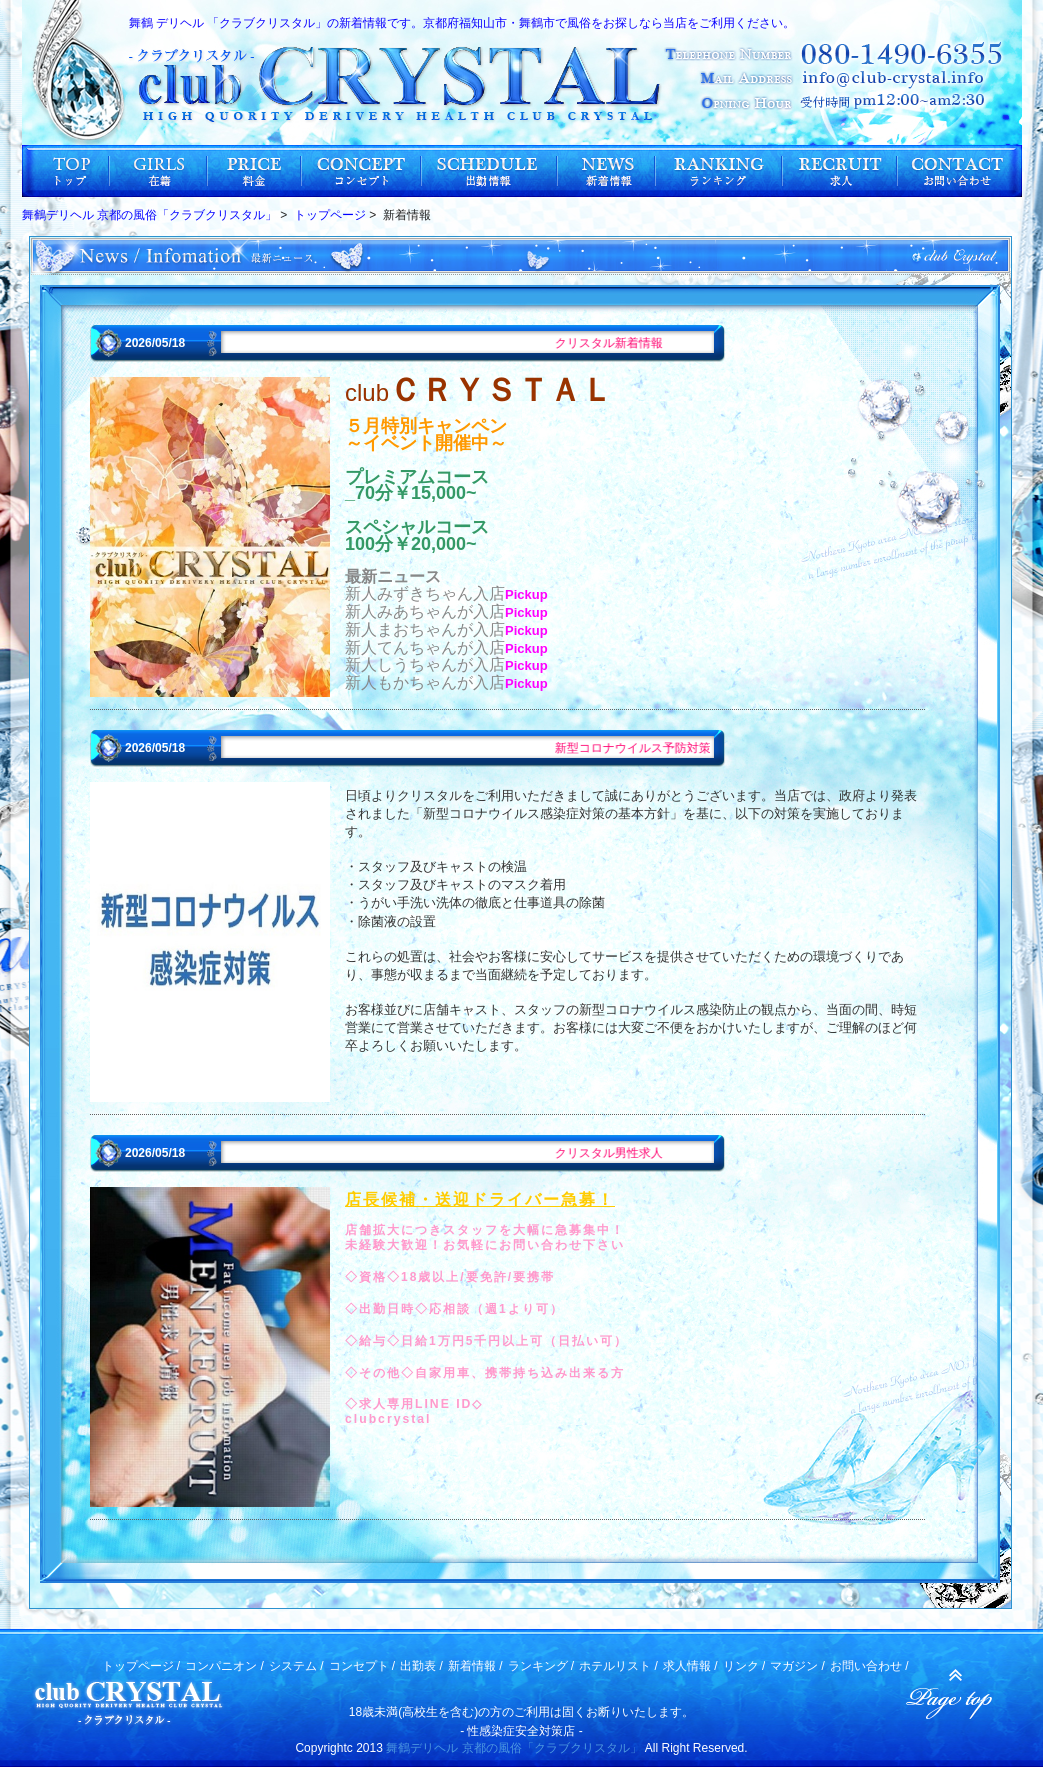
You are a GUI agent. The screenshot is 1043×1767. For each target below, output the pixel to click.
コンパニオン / (224, 1666)
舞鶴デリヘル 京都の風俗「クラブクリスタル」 (513, 1748)
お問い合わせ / (869, 1666)
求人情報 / (690, 1666)
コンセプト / (362, 1666)
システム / (296, 1666)
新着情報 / (475, 1666)
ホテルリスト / (618, 1666)
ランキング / (541, 1666)
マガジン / (797, 1666)
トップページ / (141, 1666)
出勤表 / (421, 1666)
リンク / (744, 1666)
